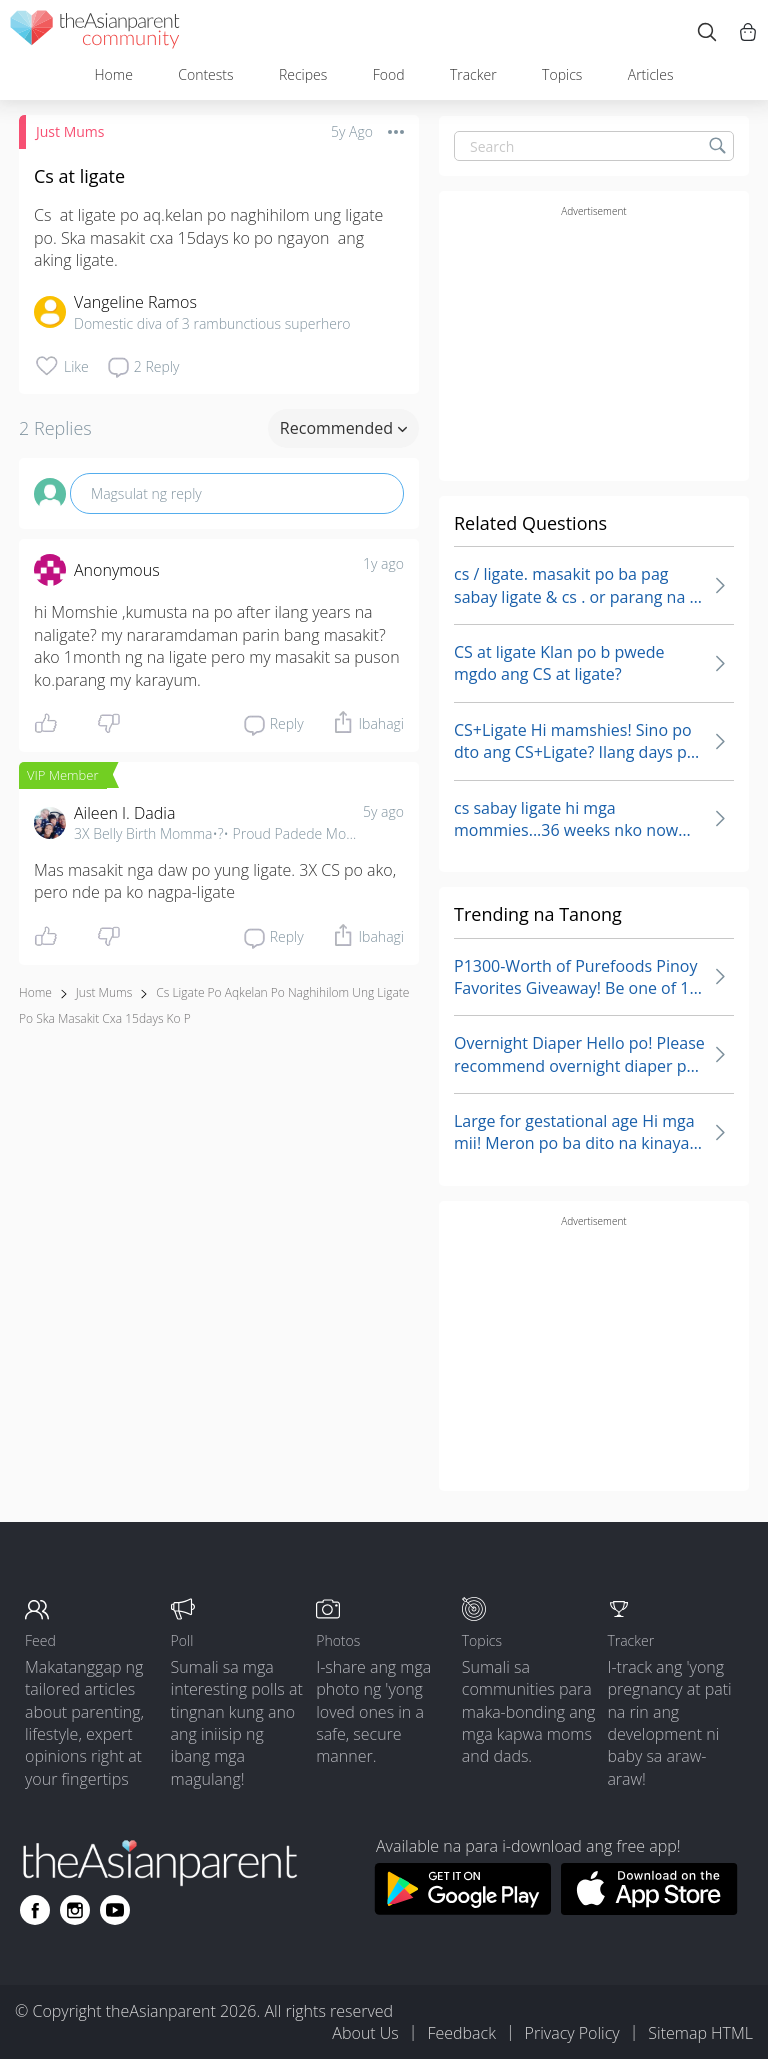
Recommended (343, 428)
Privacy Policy (572, 2033)
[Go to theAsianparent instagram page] (75, 1910)
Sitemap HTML (700, 2033)
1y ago (383, 563)
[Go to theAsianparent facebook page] (35, 1910)
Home (113, 74)
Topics (562, 74)
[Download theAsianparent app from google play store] (462, 1909)
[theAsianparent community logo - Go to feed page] (95, 32)
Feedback (461, 2033)
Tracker (473, 74)
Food (389, 74)
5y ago (383, 811)
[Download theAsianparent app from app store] (649, 1909)
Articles (651, 74)
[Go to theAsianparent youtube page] (115, 1910)
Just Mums (70, 131)
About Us (365, 2033)
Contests (205, 74)
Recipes (303, 74)
